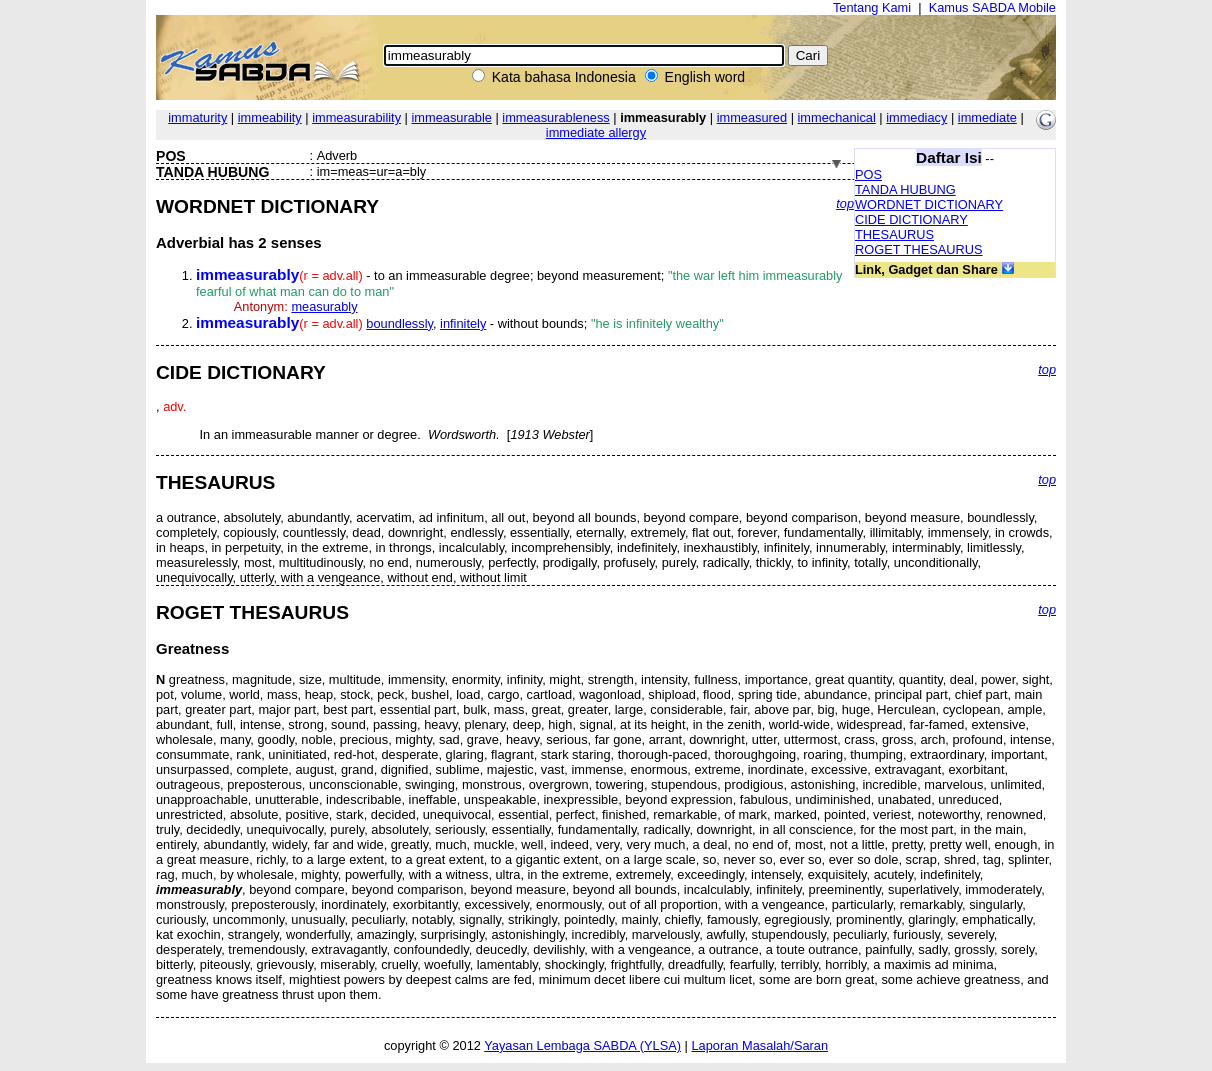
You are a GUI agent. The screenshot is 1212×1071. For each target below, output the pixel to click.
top (845, 203)
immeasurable (452, 117)
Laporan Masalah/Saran (759, 1045)
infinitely (463, 323)
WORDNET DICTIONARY (929, 204)
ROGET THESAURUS (919, 249)
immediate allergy (596, 132)
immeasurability (356, 117)
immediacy (916, 117)
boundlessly (399, 323)
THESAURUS (894, 234)
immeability (270, 117)
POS (868, 174)
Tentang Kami (872, 7)
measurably (324, 306)
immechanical (837, 117)
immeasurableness (555, 117)
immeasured (752, 117)
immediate (987, 117)
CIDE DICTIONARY (911, 219)
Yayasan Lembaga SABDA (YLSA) (582, 1045)
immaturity (197, 117)
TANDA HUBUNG (905, 189)
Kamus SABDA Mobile (992, 7)
